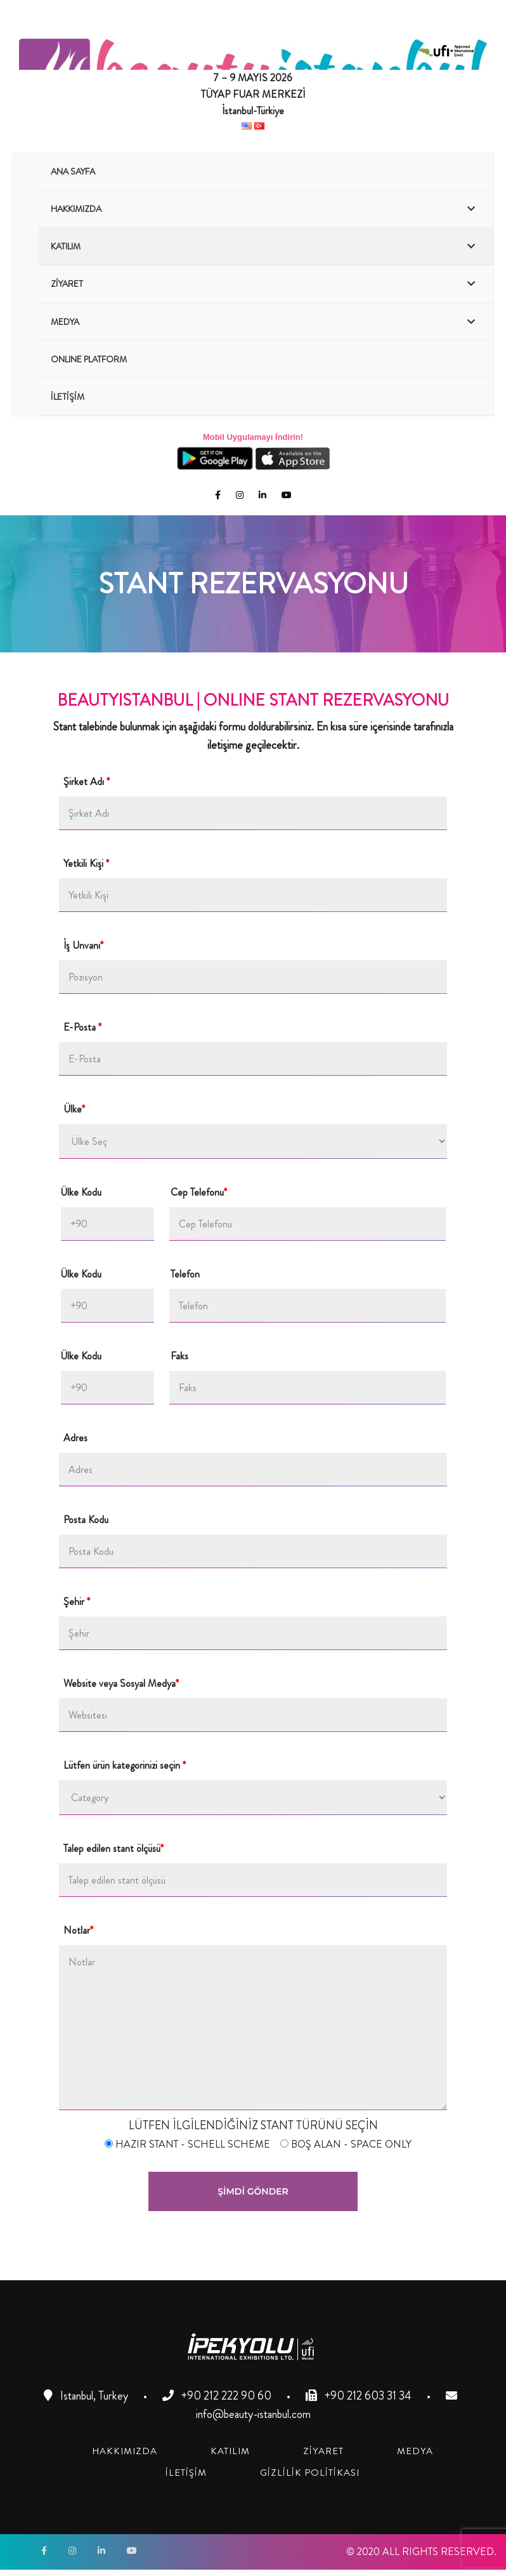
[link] (124, 2451)
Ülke (76, 1109)
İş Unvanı (85, 945)
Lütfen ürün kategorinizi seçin (126, 1765)
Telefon (186, 1274)
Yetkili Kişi (88, 863)
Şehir (78, 1602)
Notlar (80, 1930)
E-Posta (84, 1027)
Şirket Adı (88, 782)
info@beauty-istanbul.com (253, 2414)
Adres (75, 1437)
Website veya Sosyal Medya (123, 1683)
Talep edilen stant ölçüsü (115, 1848)
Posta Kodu (87, 1519)
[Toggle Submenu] (471, 208)
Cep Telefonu (199, 1192)
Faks (181, 1356)
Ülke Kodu (82, 1192)
